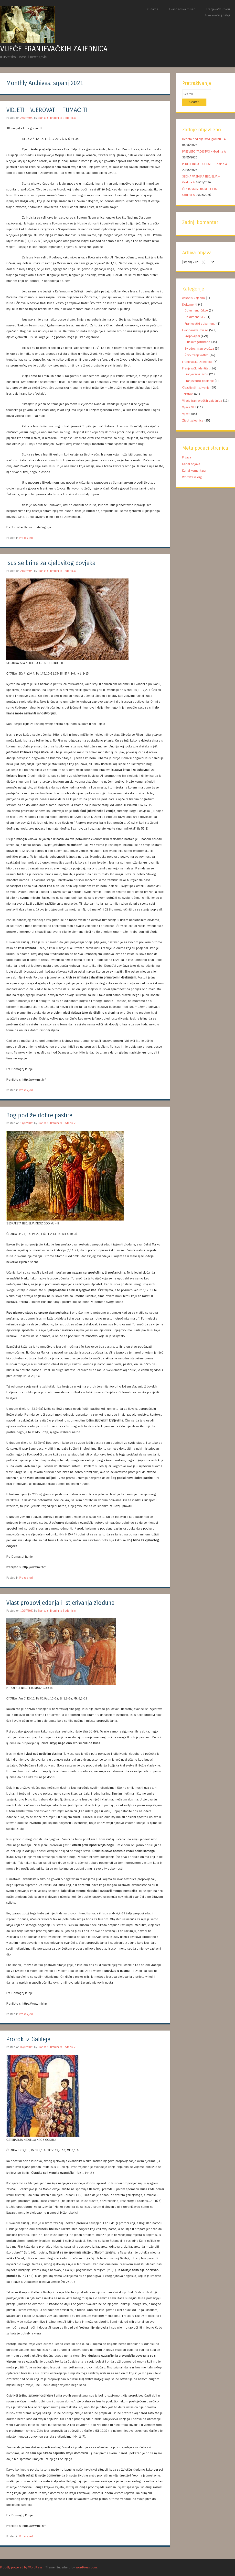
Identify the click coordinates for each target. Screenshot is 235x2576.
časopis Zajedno (193, 290)
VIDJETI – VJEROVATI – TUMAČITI (46, 110)
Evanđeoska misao (182, 9)
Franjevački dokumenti (200, 316)
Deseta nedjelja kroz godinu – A (204, 131)
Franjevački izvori (218, 9)
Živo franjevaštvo (197, 347)
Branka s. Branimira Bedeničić (57, 118)
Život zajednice (192, 413)
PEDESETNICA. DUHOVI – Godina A (204, 156)
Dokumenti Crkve (196, 303)
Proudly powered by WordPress (21, 2567)
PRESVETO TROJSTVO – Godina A (204, 144)
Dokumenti (189, 297)
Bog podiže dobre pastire (39, 1115)
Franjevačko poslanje (199, 373)
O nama (152, 9)
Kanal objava (191, 456)
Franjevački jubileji (217, 15)
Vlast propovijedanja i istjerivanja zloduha (60, 1603)
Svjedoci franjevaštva (199, 341)
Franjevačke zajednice (197, 354)
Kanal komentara (194, 463)
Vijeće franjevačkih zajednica (202, 393)
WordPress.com (86, 2567)
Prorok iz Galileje (28, 2039)
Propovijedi (26, 538)
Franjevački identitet (196, 361)
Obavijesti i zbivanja (196, 380)
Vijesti (186, 406)
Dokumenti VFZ (195, 309)
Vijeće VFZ (189, 399)
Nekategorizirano (198, 334)
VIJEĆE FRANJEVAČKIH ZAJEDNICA (53, 48)
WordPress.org (192, 469)
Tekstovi (187, 386)
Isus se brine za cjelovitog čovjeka (51, 563)
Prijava (186, 450)
